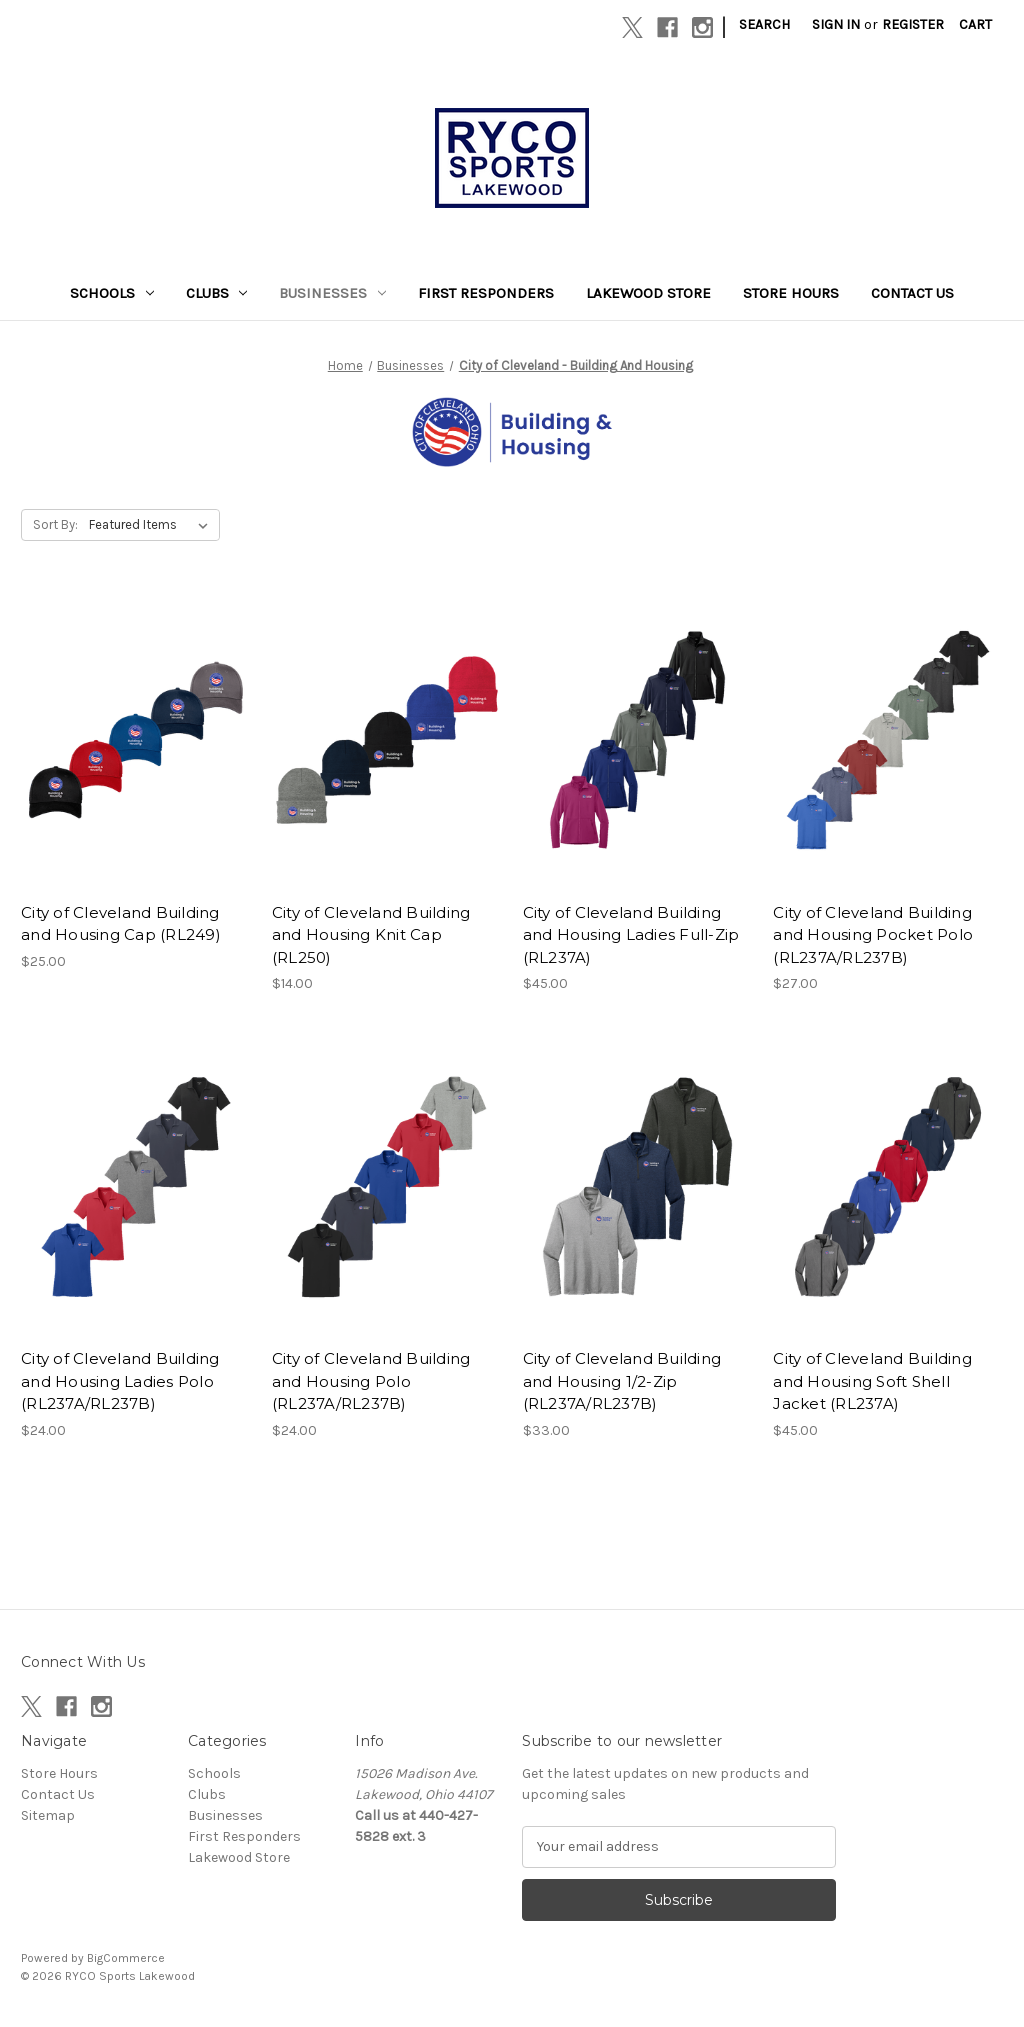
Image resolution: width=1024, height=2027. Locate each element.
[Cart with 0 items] (975, 24)
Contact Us (912, 293)
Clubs (217, 293)
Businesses (332, 293)
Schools (112, 293)
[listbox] (152, 525)
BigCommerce (126, 1958)
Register (913, 24)
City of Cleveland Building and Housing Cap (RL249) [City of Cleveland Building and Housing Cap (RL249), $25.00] (121, 924)
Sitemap (48, 1815)
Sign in (836, 24)
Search (764, 24)
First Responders (486, 293)
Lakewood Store (648, 293)
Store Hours (791, 293)
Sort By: (55, 524)
